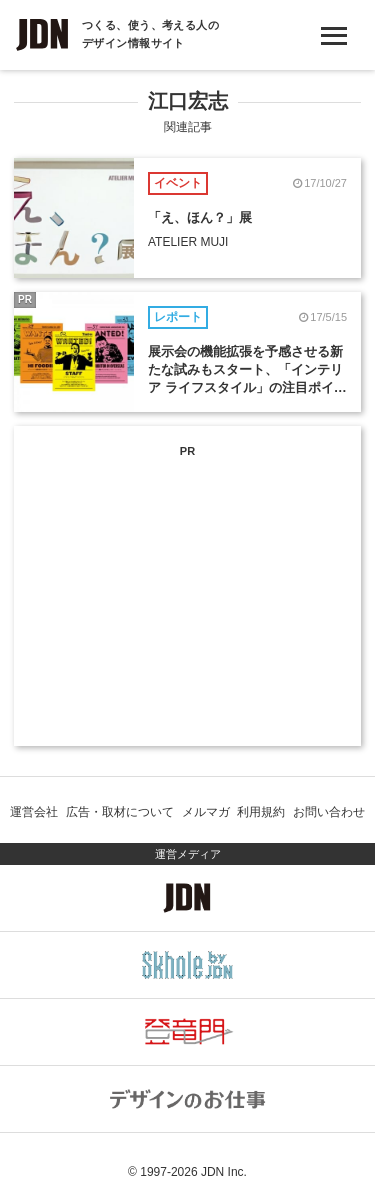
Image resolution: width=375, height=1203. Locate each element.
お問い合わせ (329, 812)
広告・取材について (120, 812)
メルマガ (206, 812)
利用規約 (261, 812)
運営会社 (34, 812)
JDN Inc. (224, 1172)
